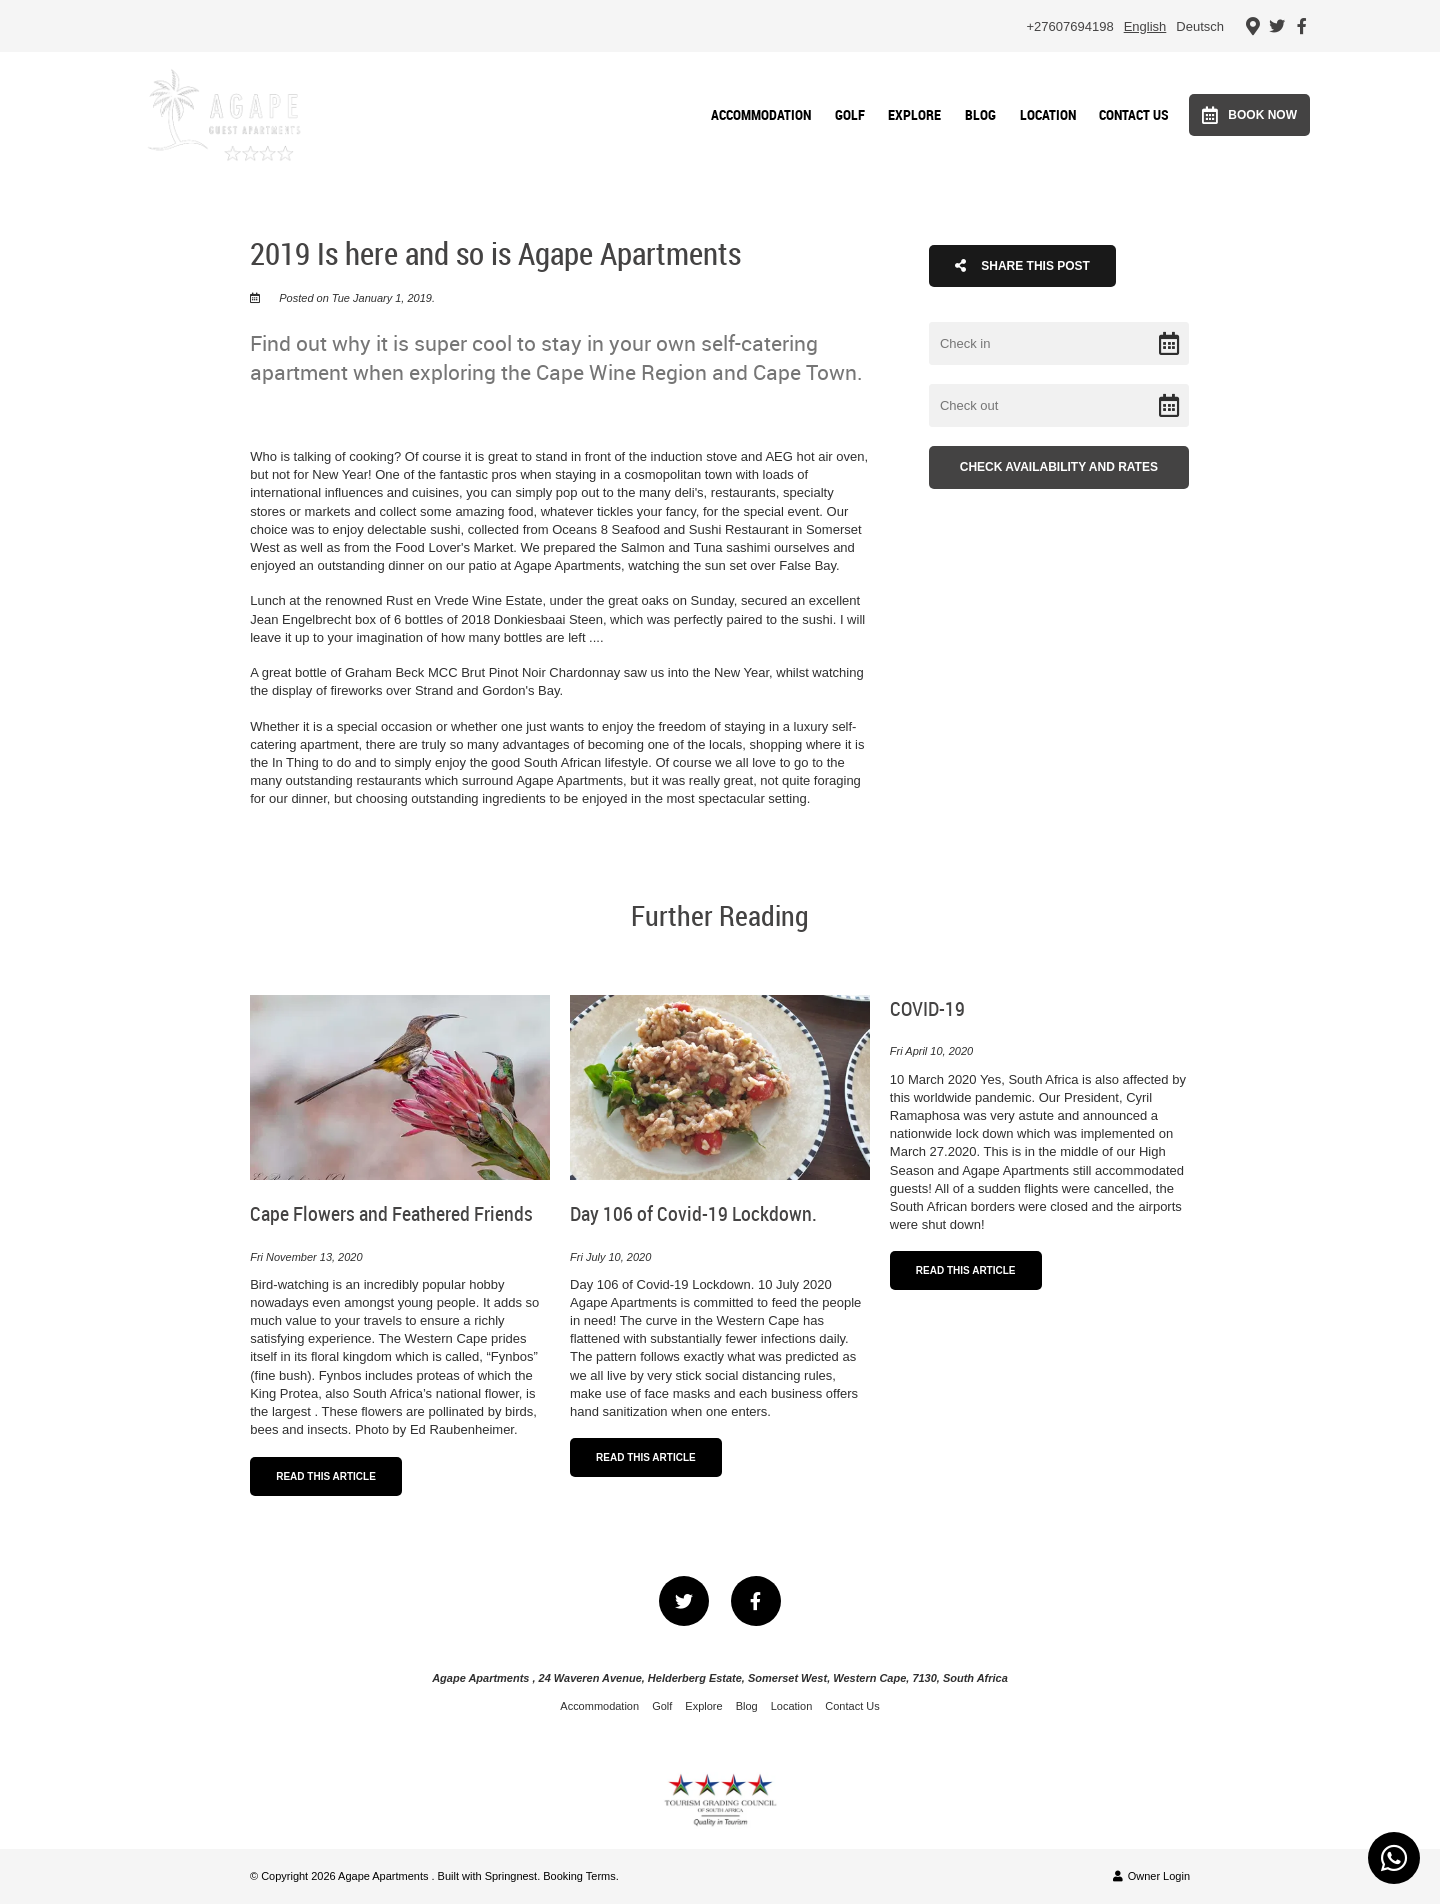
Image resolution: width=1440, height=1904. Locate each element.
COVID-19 (927, 1008)
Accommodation (761, 114)
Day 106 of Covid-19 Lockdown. (693, 1213)
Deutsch (1200, 26)
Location (1048, 114)
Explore (914, 114)
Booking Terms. (581, 1876)
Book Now (1249, 115)
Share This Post (1022, 266)
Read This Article (326, 1476)
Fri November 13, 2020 (306, 1257)
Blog (980, 114)
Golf (850, 114)
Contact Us (1134, 114)
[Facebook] (1302, 26)
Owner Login (1151, 1876)
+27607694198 (1070, 26)
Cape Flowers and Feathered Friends (391, 1213)
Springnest (511, 1876)
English (1145, 26)
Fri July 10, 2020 (610, 1257)
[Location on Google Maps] (1252, 25)
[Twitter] (1277, 26)
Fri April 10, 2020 (931, 1051)
